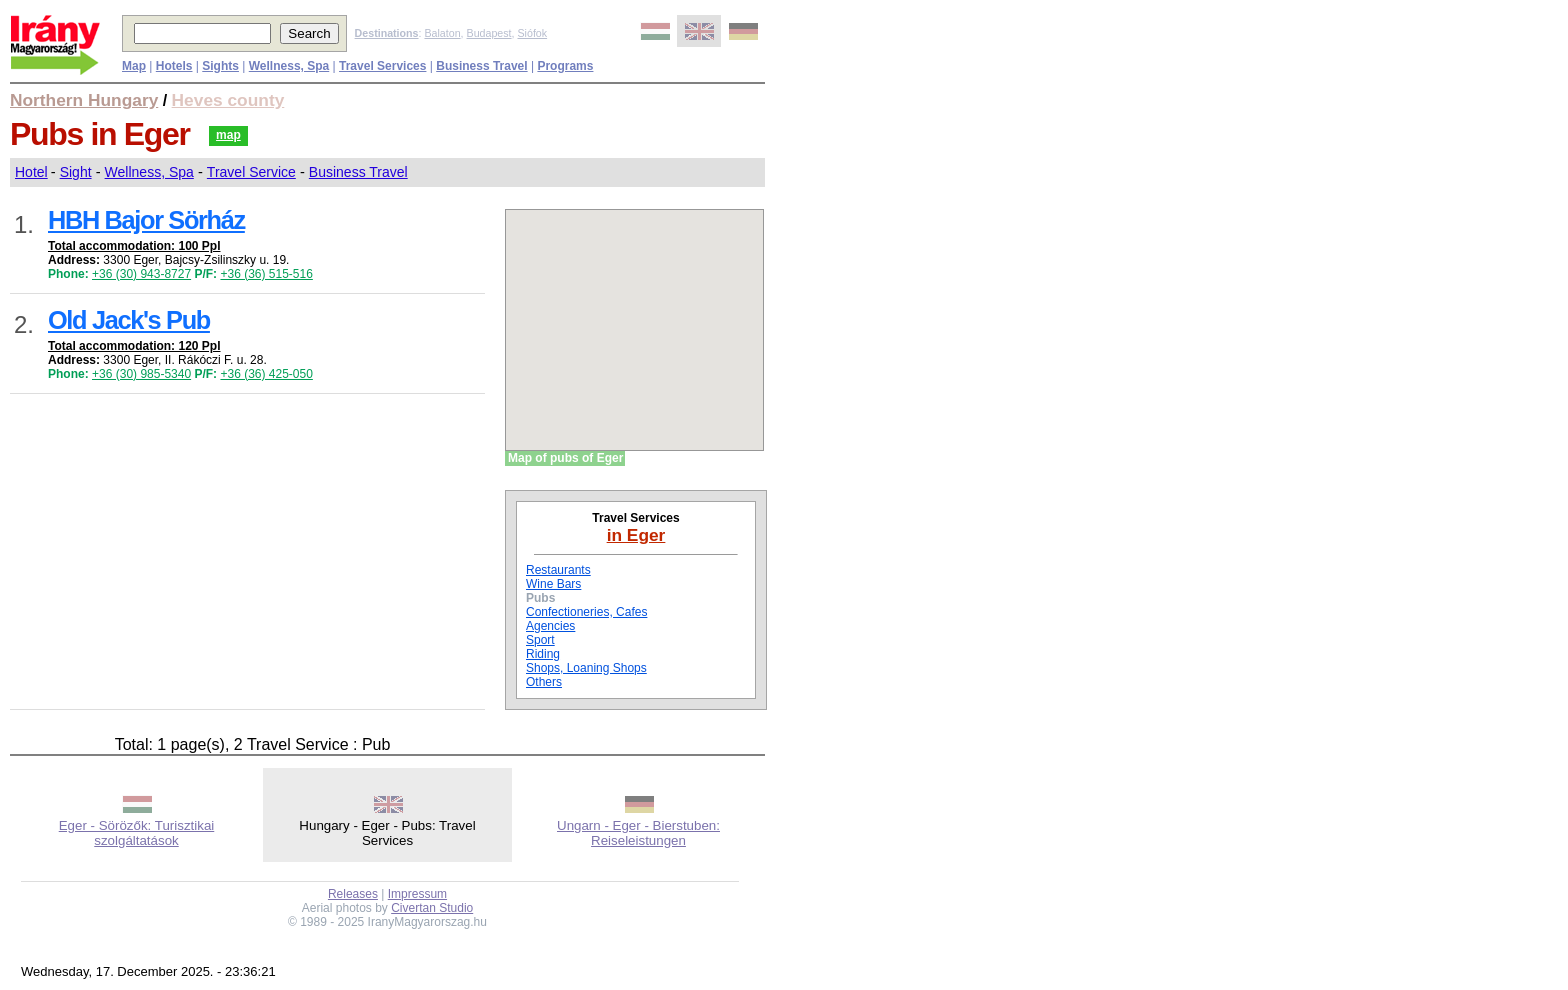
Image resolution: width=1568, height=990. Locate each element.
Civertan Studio (432, 908)
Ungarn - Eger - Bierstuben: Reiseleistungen (638, 833)
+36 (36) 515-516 (266, 274)
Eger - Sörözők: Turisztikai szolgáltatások (137, 833)
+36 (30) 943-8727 (141, 274)
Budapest (489, 33)
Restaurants (558, 570)
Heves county (228, 100)
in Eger (636, 535)
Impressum (417, 894)
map (228, 135)
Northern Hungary (84, 100)
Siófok (532, 33)
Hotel (31, 172)
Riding (543, 654)
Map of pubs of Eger (565, 458)
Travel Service (251, 172)
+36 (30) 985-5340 (141, 374)
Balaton (442, 33)
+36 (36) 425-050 (266, 374)
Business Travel (358, 172)
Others (544, 682)
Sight (76, 172)
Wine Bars (553, 584)
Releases (353, 894)
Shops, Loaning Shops (586, 668)
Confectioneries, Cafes (586, 612)
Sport (540, 640)
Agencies (550, 626)
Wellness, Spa (149, 172)
